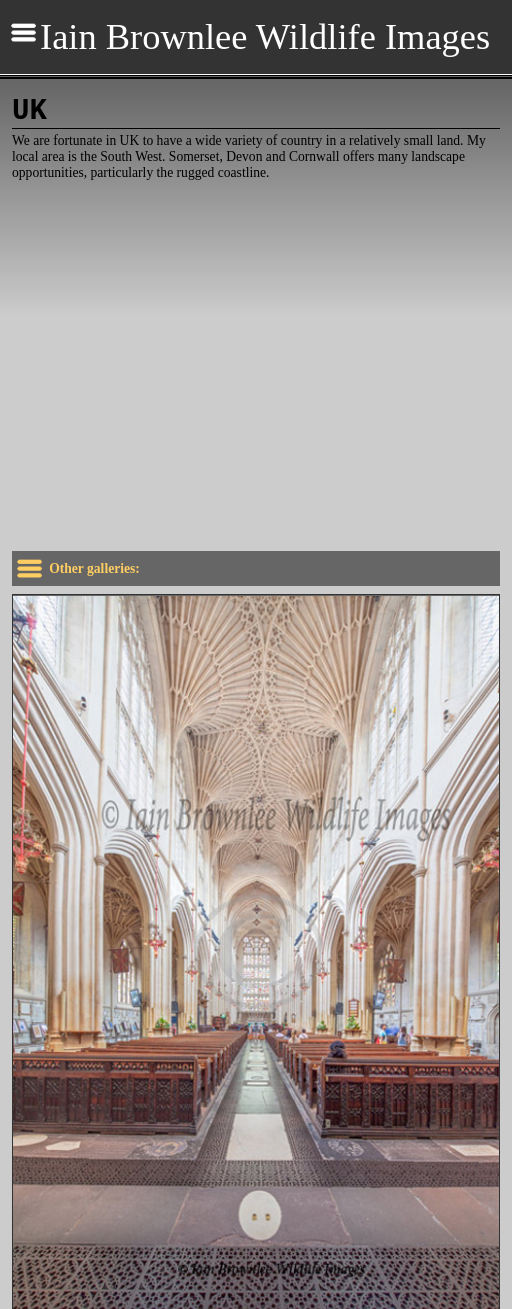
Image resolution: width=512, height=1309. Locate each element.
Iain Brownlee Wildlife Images (265, 37)
